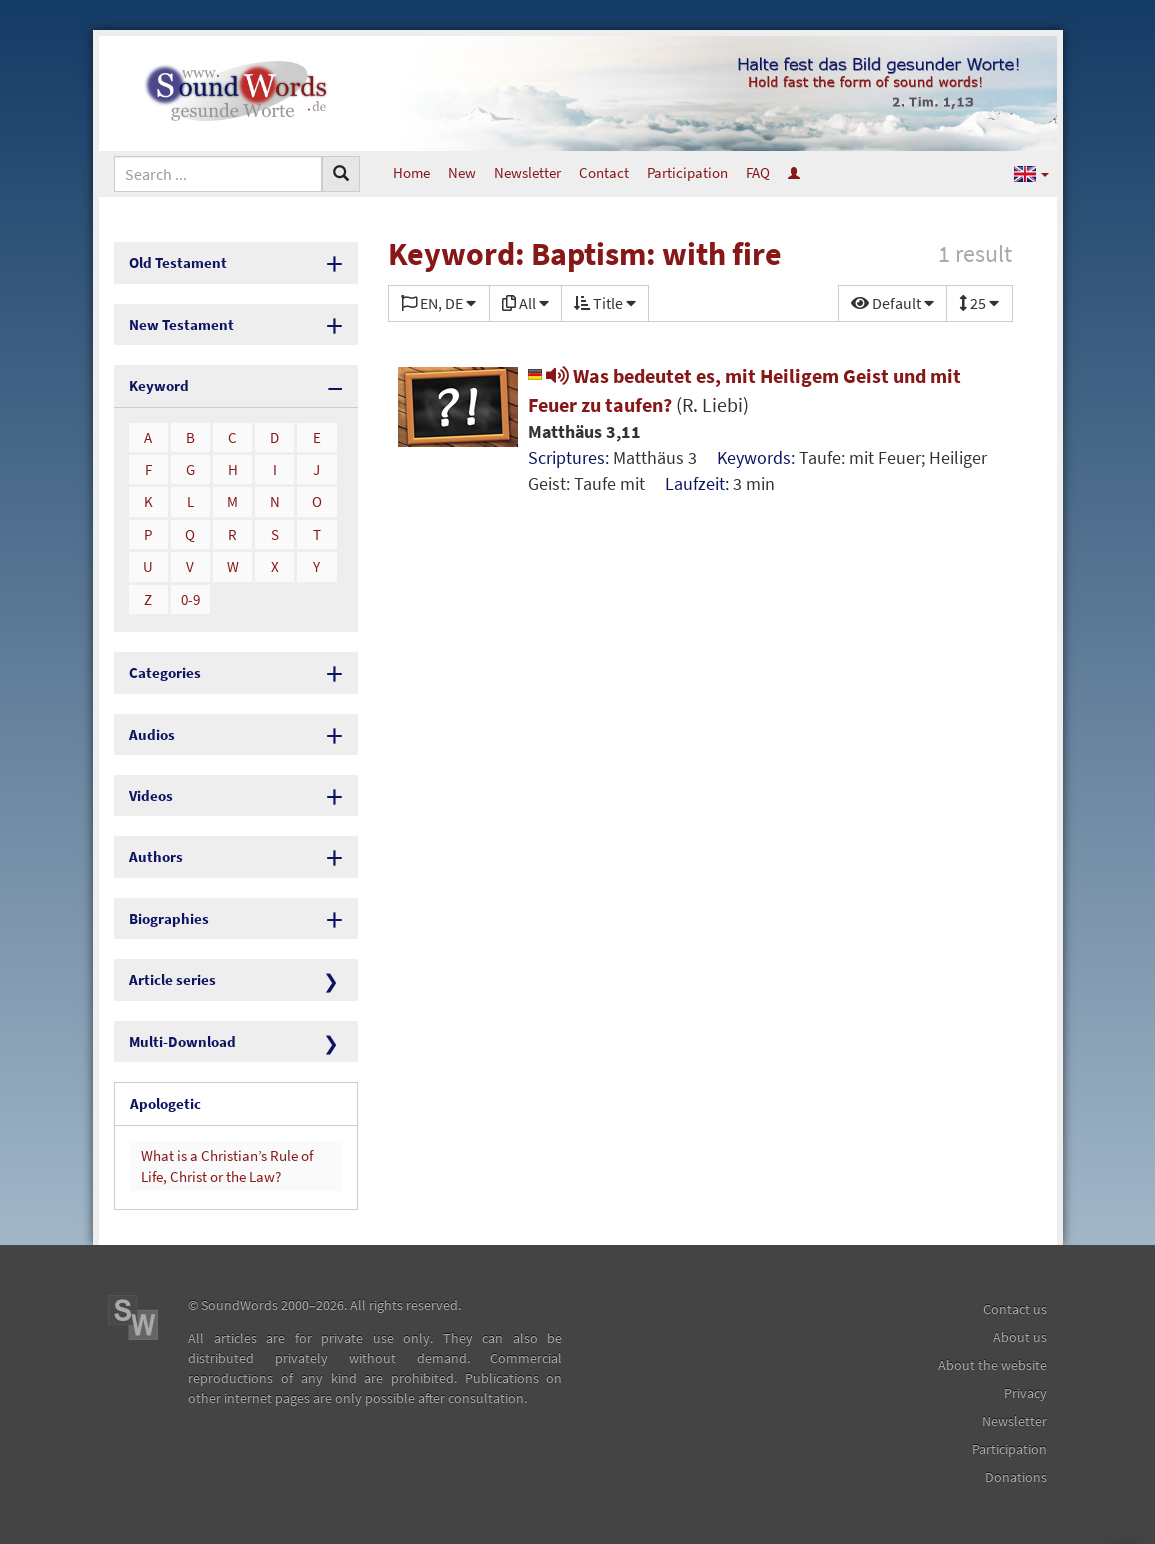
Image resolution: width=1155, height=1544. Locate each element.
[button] (1031, 173)
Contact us (1015, 1309)
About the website (992, 1365)
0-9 (190, 599)
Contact (604, 172)
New (462, 172)
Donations (1016, 1477)
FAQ (758, 172)
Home (411, 172)
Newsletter (527, 172)
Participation (687, 172)
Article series (172, 979)
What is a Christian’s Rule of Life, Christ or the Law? (227, 1166)
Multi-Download (182, 1041)
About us (1020, 1337)
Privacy (1025, 1393)
